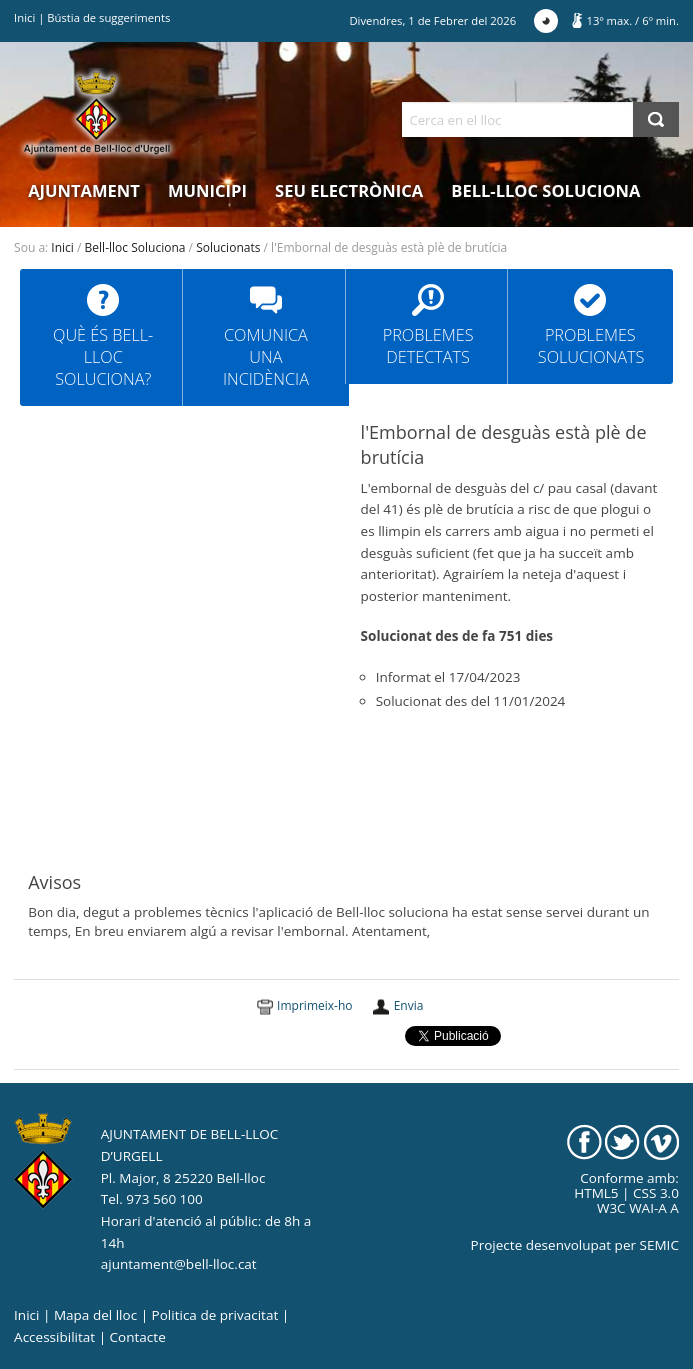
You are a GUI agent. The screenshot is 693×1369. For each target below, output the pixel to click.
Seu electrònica (349, 190)
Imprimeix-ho (314, 1005)
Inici (24, 17)
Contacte (138, 1337)
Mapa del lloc (95, 1315)
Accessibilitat (54, 1337)
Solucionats (228, 247)
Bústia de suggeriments (108, 17)
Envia (409, 1005)
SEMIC (659, 1245)
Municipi (207, 190)
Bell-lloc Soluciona (545, 190)
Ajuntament (84, 190)
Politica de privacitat (215, 1315)
